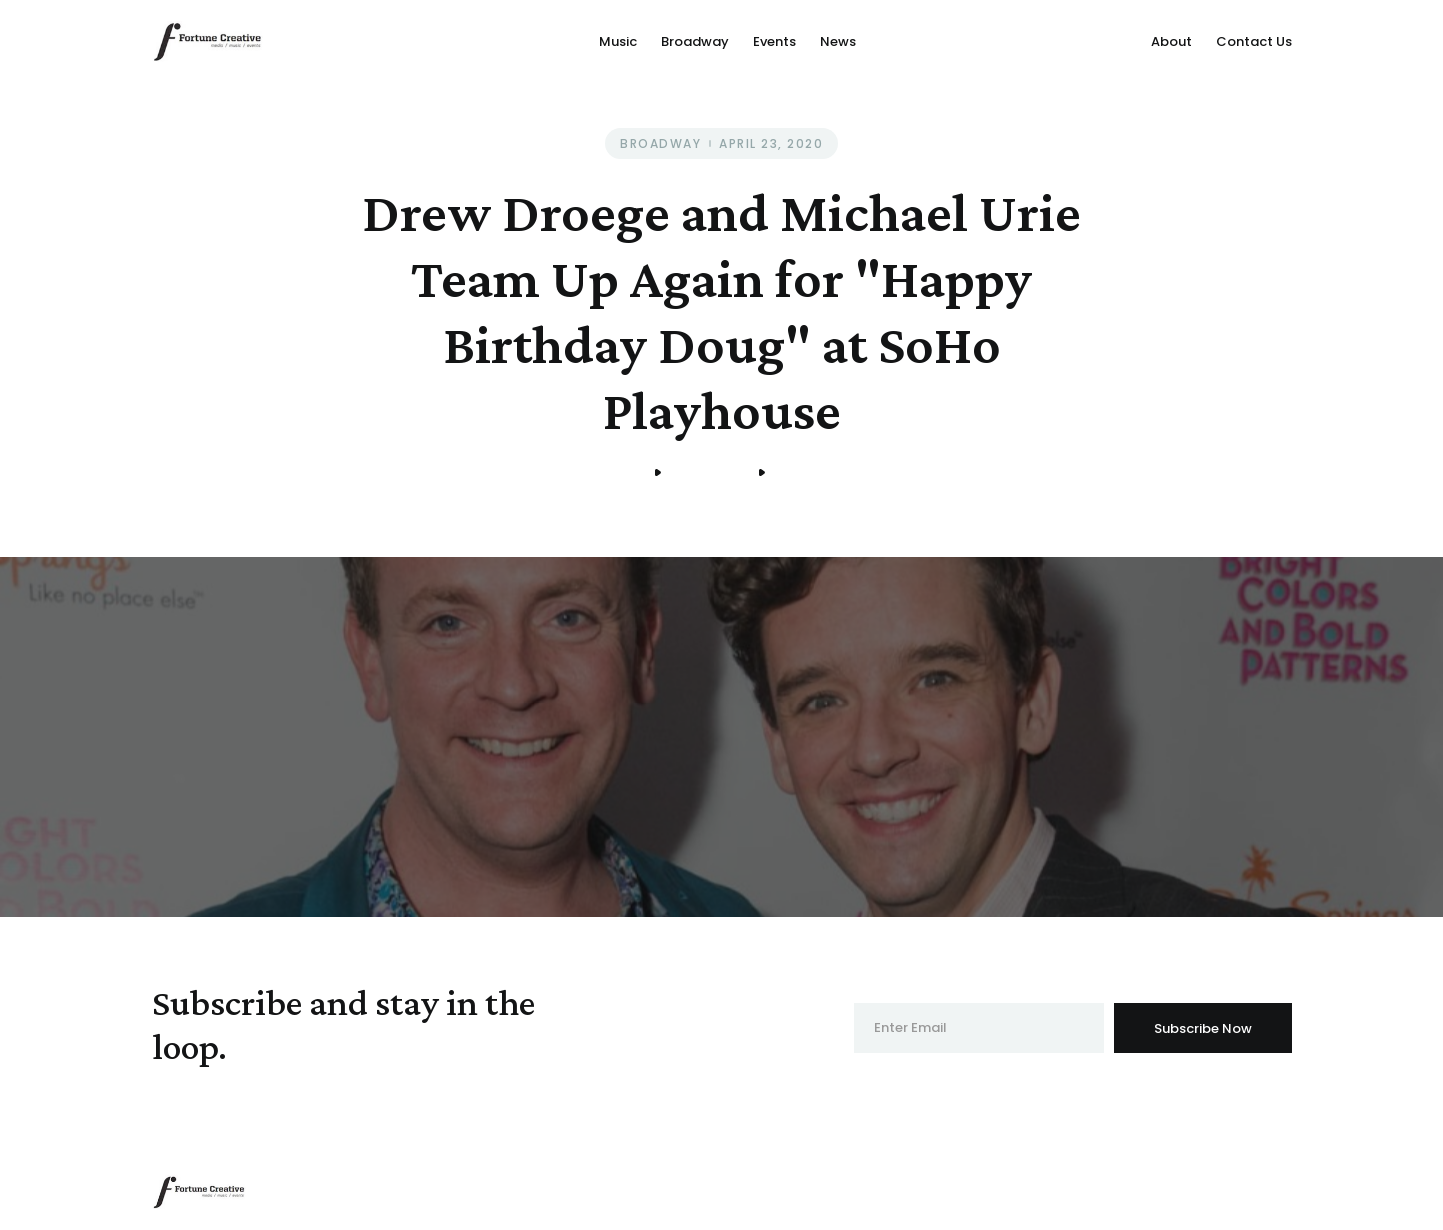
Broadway (695, 41)
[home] (207, 41)
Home (620, 472)
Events (774, 41)
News (838, 41)
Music (618, 41)
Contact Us (1254, 41)
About (1171, 41)
